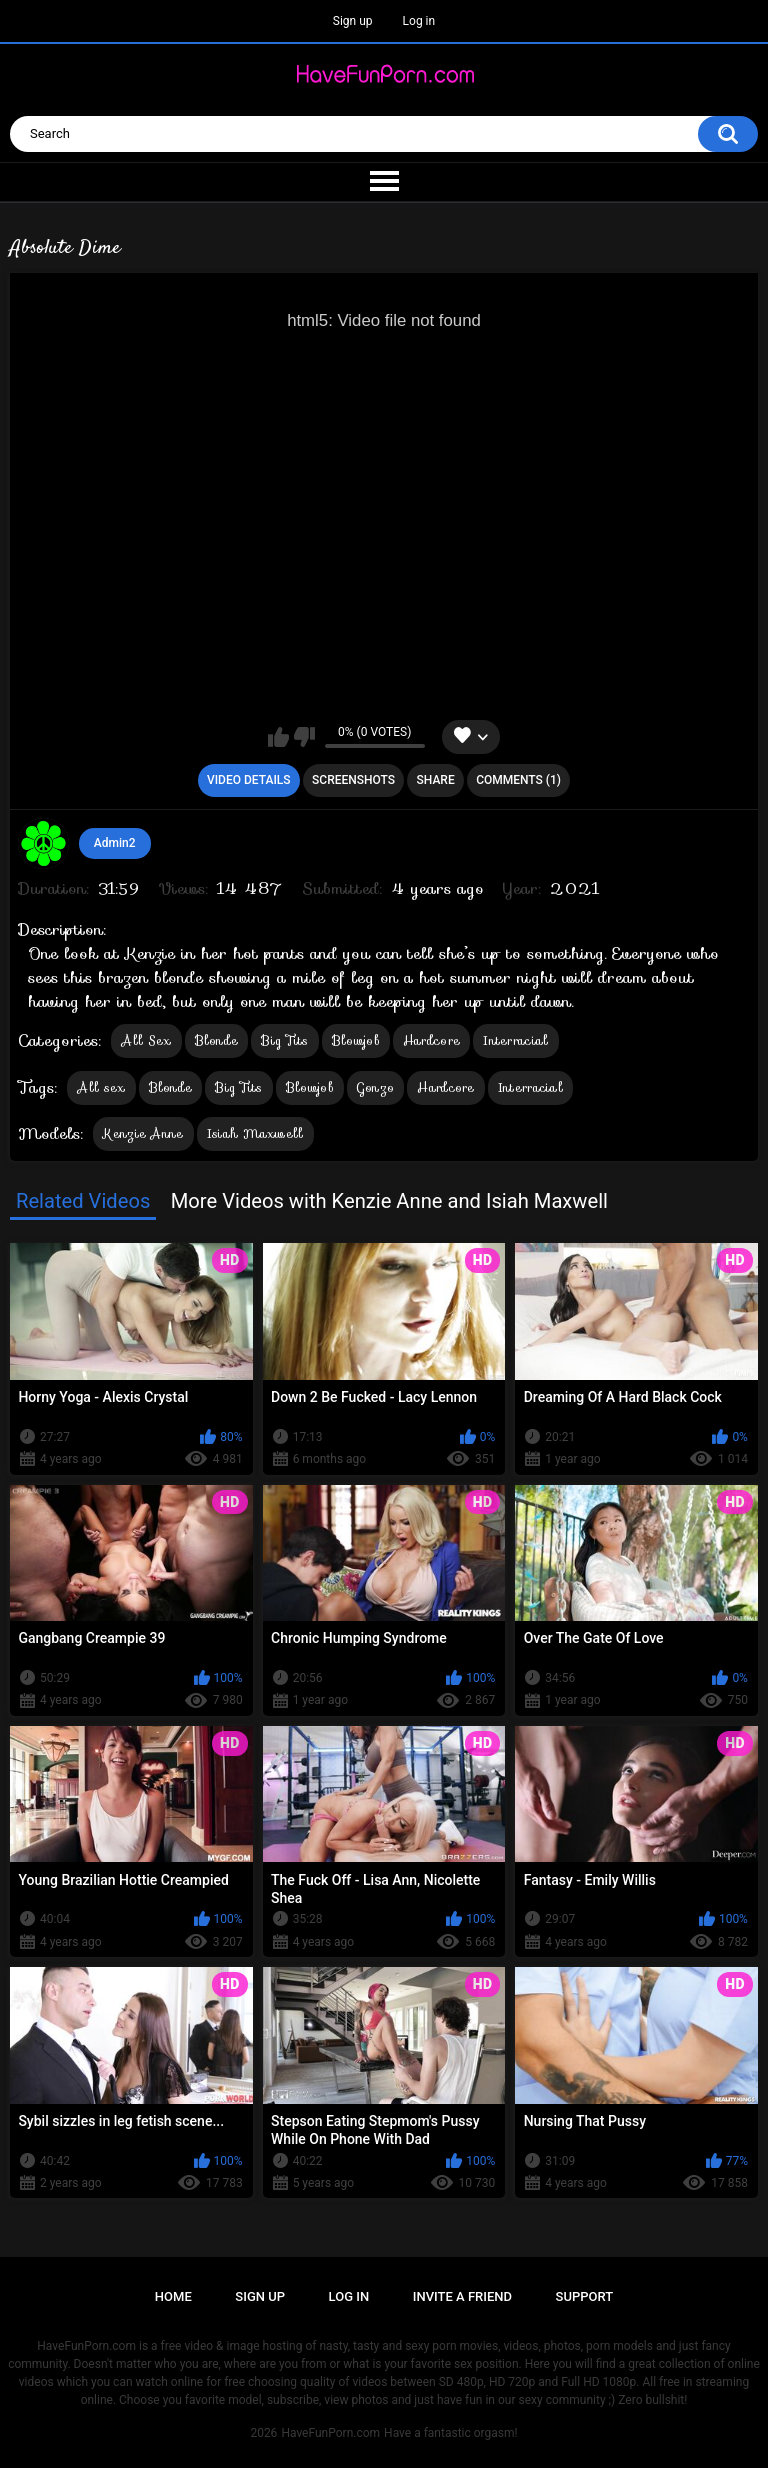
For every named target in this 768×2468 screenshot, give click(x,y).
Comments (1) (518, 780)
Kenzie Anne (143, 1133)
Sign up (353, 21)
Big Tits (284, 1040)
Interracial (515, 1040)
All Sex (146, 1040)
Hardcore (431, 1040)
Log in (419, 21)
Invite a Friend (462, 2296)
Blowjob (356, 1040)
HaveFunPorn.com (330, 2433)
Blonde (217, 1040)
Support (585, 2296)
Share (436, 780)
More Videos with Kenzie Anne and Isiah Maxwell (389, 1201)
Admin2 (115, 843)
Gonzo (376, 1087)
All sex (101, 1087)
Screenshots (353, 780)
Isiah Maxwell (255, 1133)
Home (173, 2296)
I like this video (278, 737)
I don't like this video (304, 737)
